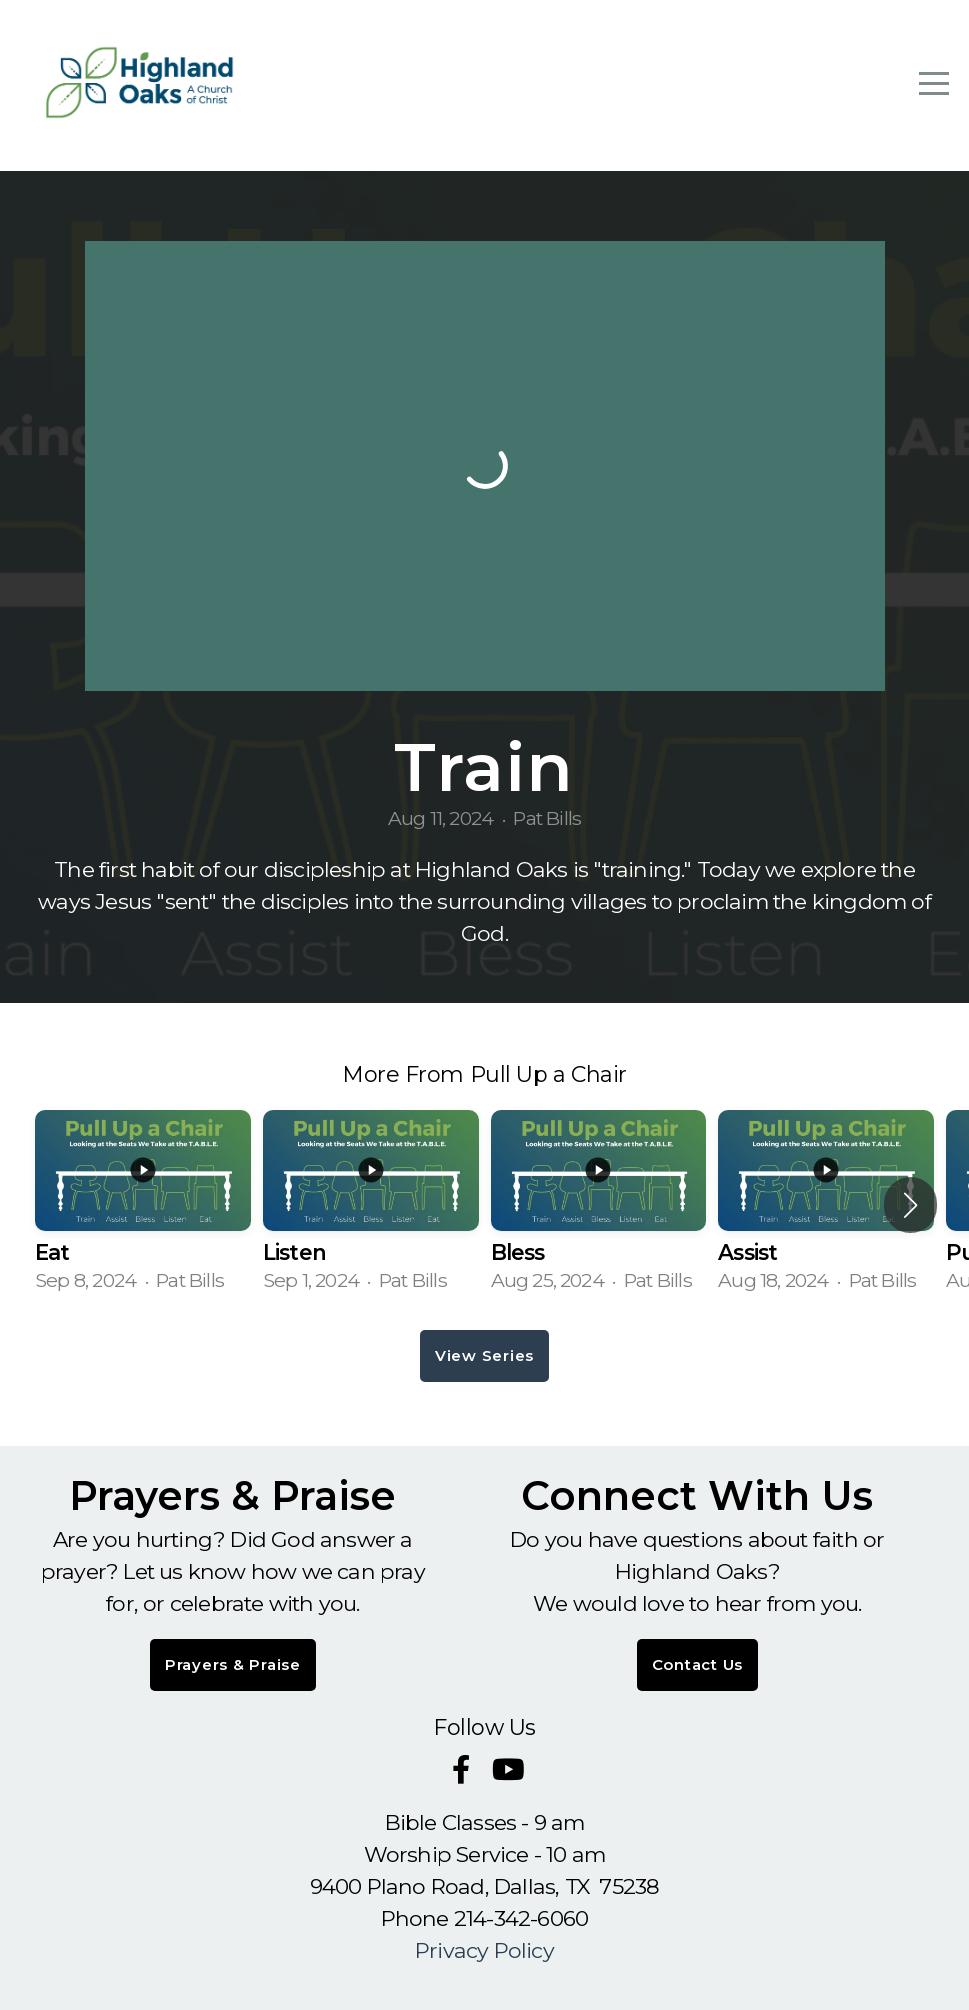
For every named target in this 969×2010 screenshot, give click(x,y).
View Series (484, 1355)
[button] (910, 1205)
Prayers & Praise (233, 1664)
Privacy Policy (484, 1950)
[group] (143, 1205)
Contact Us (698, 1664)
